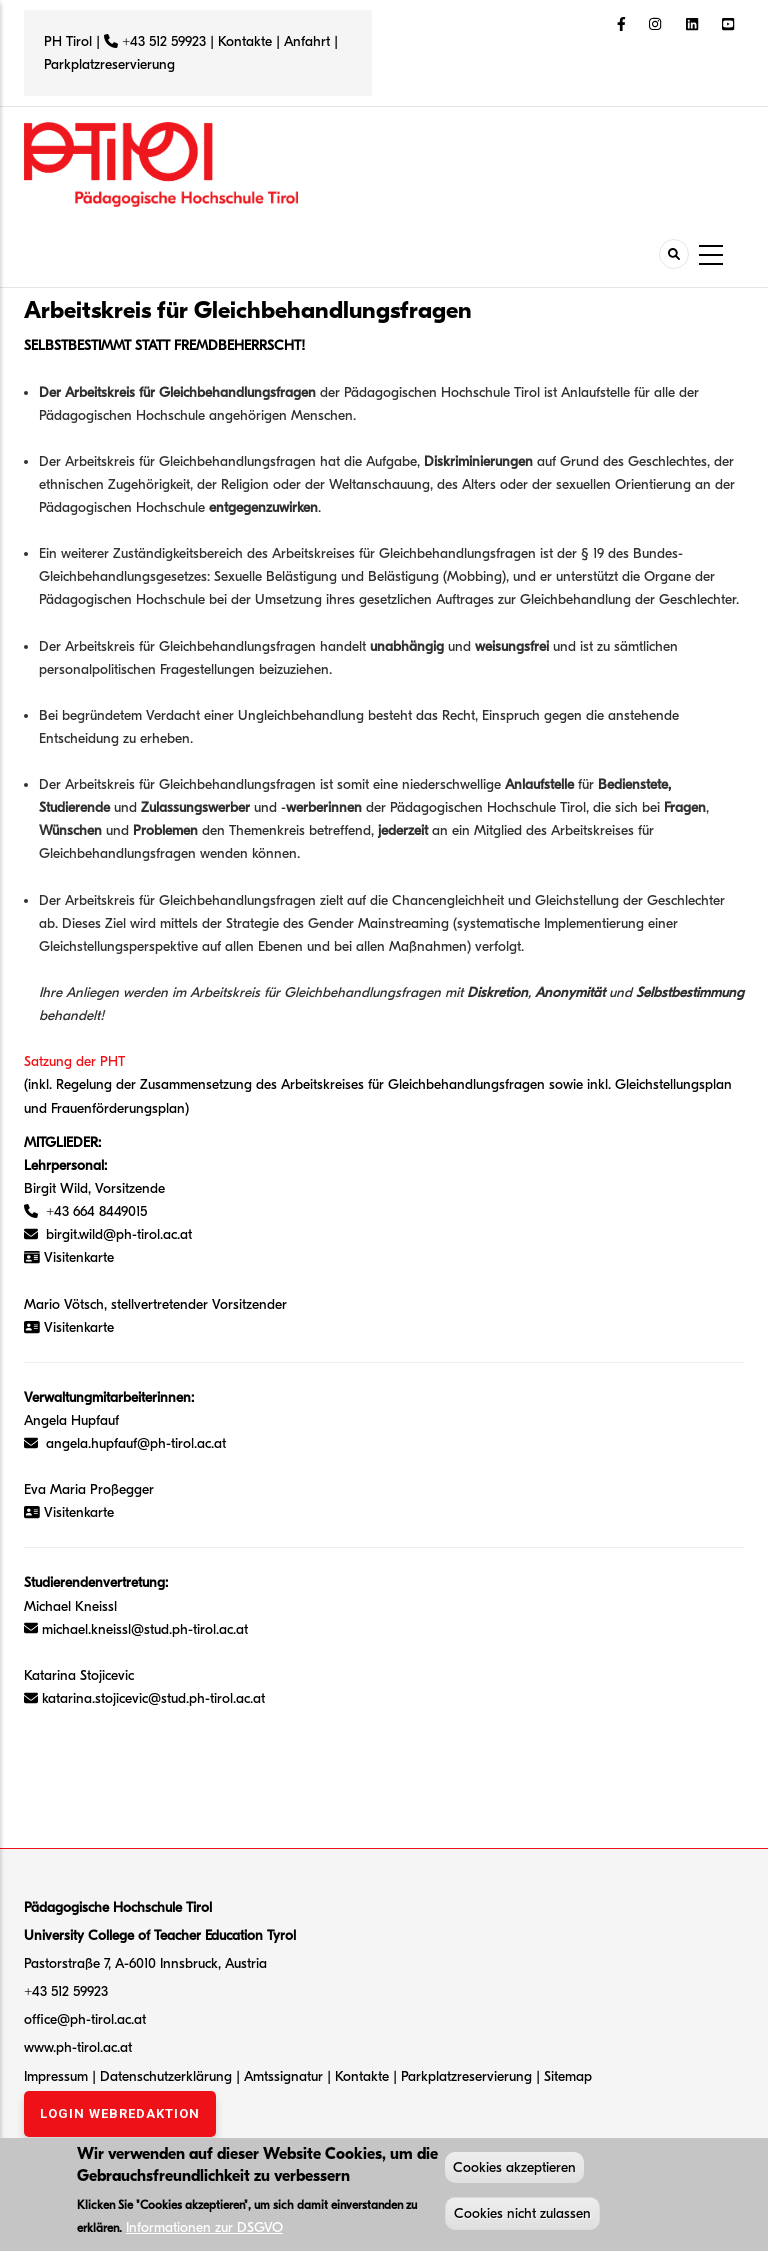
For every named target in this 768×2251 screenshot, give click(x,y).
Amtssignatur (285, 2076)
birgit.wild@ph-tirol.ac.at (119, 1234)
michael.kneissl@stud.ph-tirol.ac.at (145, 1629)
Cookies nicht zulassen (522, 2215)
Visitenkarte (79, 1327)
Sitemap (568, 2076)
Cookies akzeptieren (514, 2169)
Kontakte (245, 41)
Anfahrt (309, 41)
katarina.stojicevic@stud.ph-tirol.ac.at (153, 1698)
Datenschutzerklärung (166, 2076)
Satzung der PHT (74, 1061)
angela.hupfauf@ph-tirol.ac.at (132, 1443)
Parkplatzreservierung (109, 64)
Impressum (56, 2076)
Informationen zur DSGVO (204, 2229)
